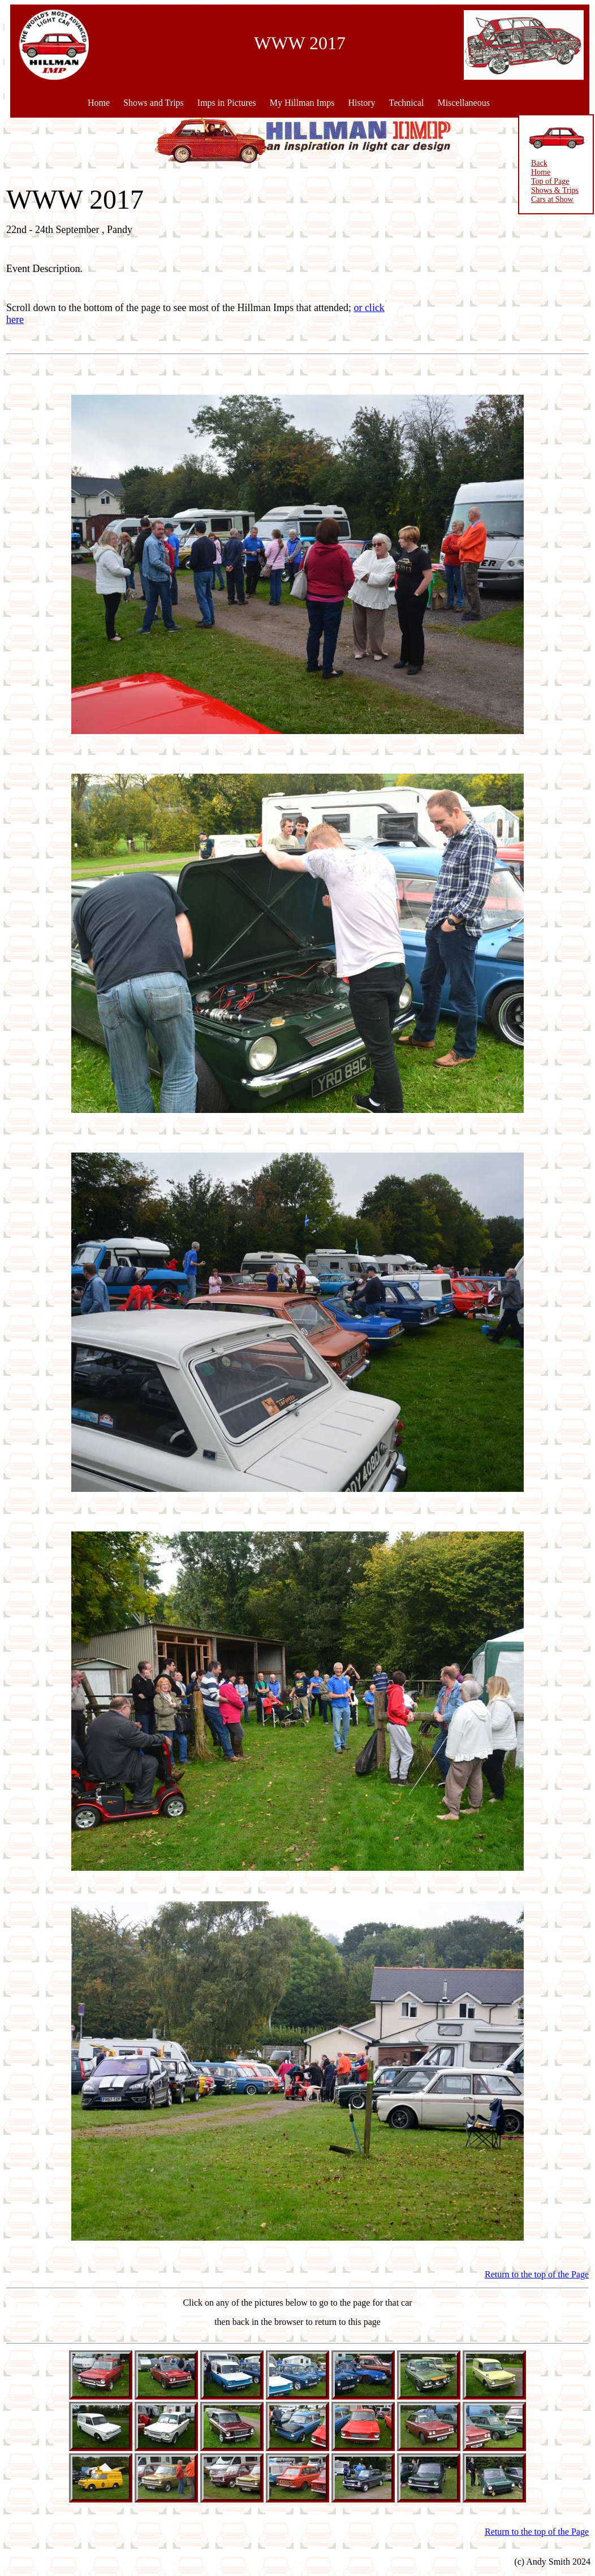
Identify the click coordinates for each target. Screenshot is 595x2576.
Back (534, 163)
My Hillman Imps (302, 102)
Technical (406, 102)
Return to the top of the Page (537, 2274)
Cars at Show (547, 199)
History (361, 102)
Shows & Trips (550, 190)
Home (99, 102)
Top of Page (545, 181)
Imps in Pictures (226, 102)
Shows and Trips (153, 102)
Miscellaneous (463, 102)
